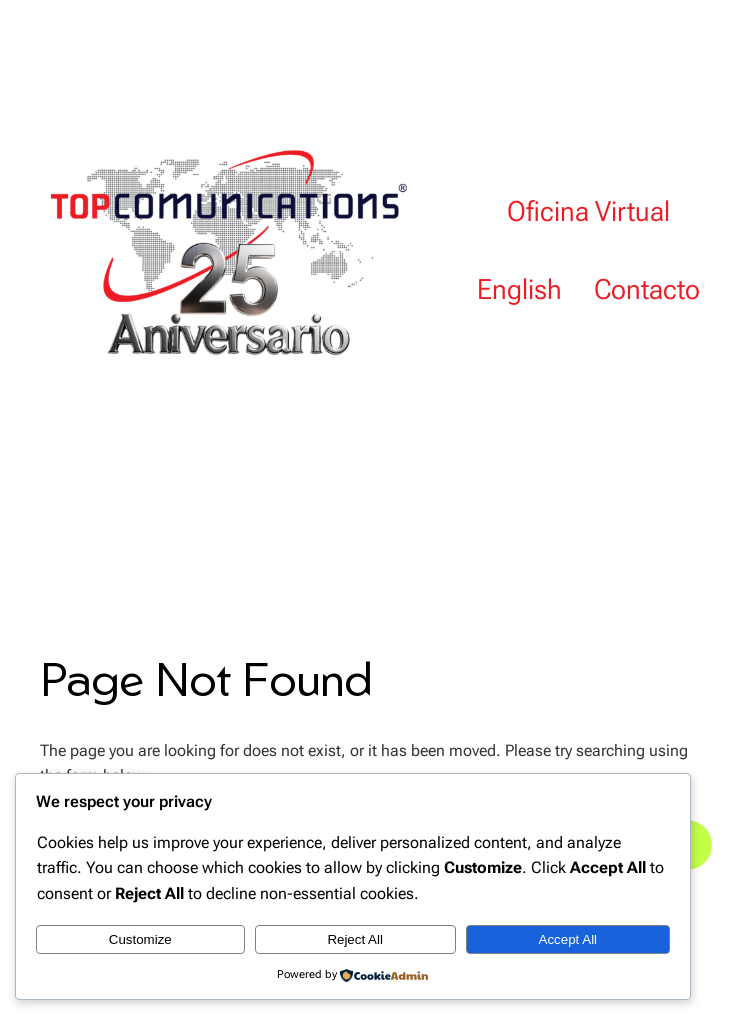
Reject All (355, 939)
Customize (140, 939)
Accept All (568, 939)
